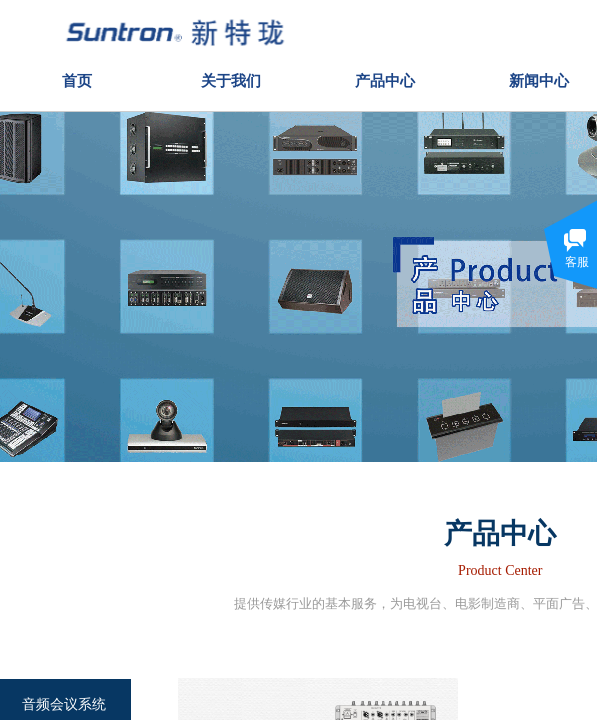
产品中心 (385, 77)
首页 (77, 77)
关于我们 (231, 77)
